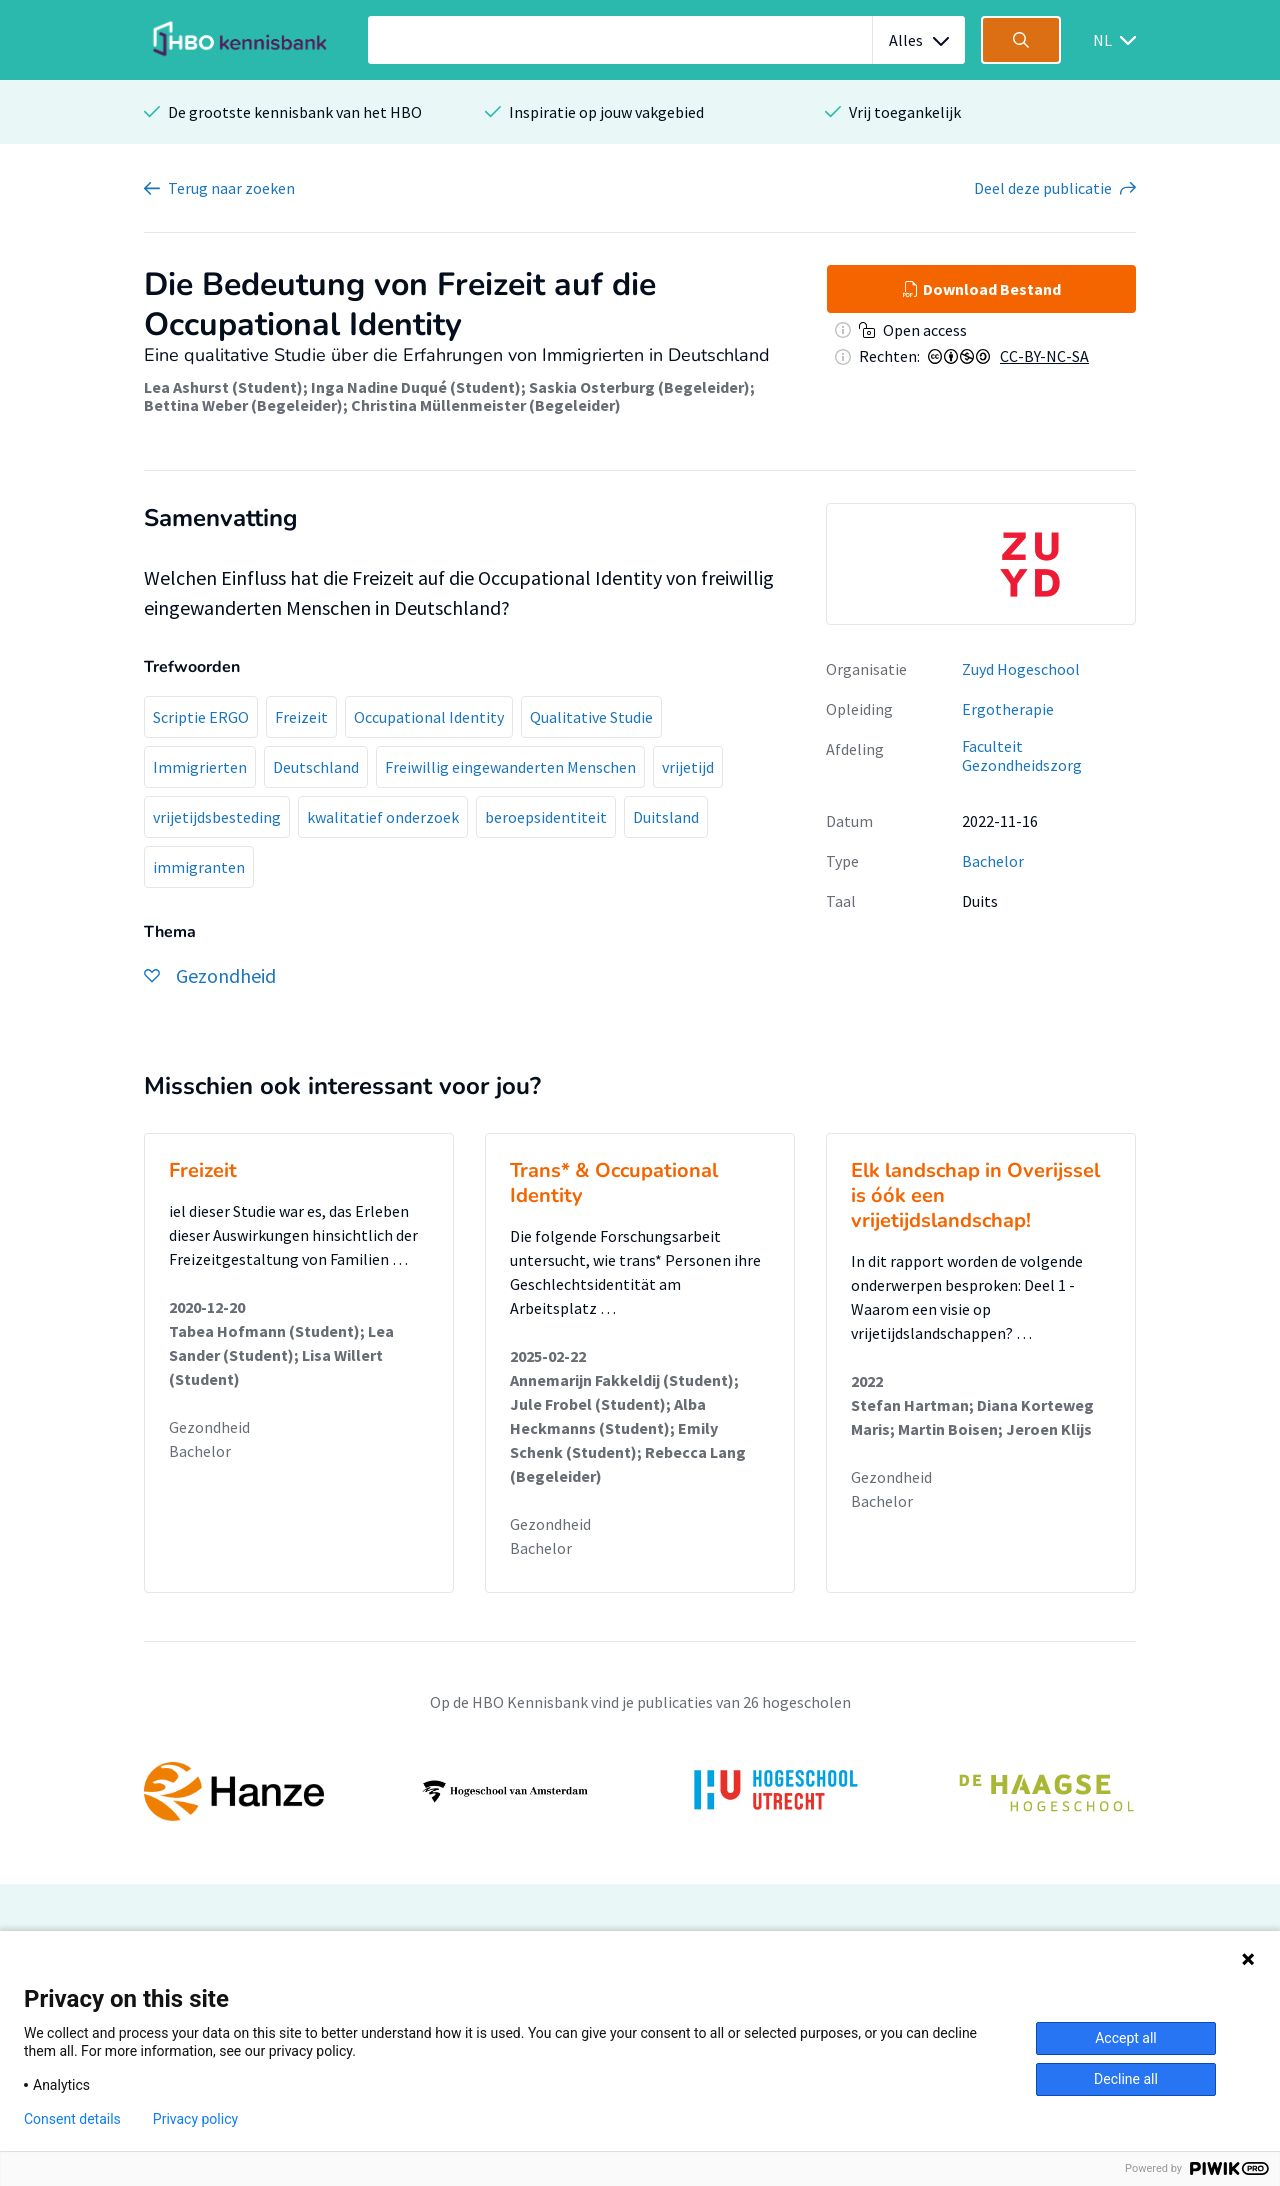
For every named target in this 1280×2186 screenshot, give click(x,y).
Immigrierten (200, 767)
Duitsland (666, 817)
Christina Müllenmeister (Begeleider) (486, 405)
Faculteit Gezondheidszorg (1022, 755)
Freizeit (301, 717)
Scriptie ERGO (201, 717)
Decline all (1126, 2079)
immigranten (199, 867)
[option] (981, 564)
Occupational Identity (429, 717)
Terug (231, 188)
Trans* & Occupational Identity (614, 1183)
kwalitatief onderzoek (383, 817)
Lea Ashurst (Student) (223, 387)
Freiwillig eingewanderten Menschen (510, 767)
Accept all (1126, 2038)
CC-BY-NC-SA (1044, 356)
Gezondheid (209, 1427)
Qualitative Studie (591, 717)
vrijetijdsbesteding (217, 817)
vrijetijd (688, 767)
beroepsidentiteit (546, 817)
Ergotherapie (1008, 709)
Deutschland (316, 767)
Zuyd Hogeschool (1021, 669)
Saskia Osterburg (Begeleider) (639, 387)
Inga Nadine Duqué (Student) (416, 387)
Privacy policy (195, 2119)
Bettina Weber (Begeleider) (243, 405)
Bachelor (993, 861)
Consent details (72, 2119)
